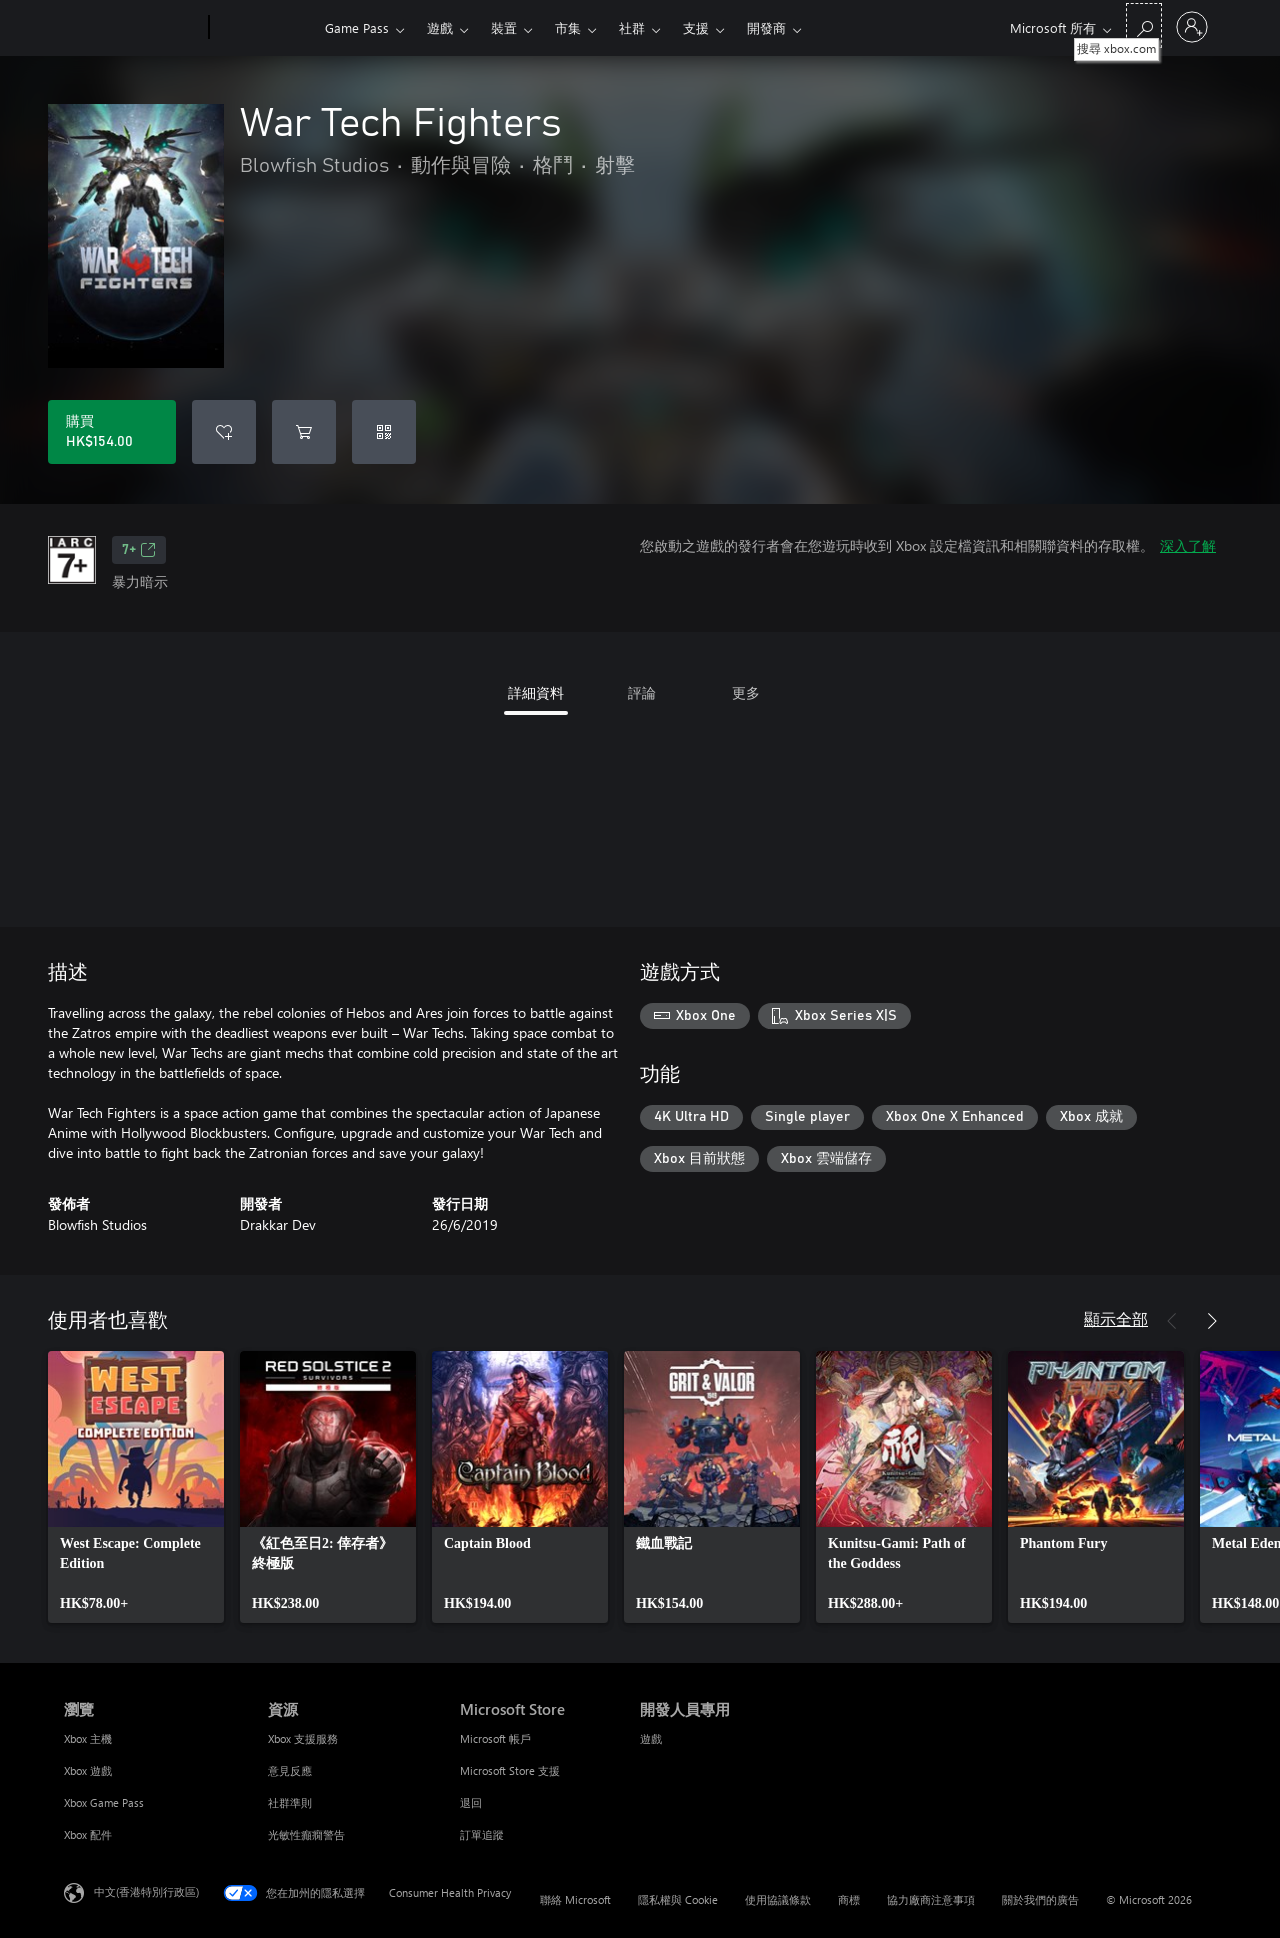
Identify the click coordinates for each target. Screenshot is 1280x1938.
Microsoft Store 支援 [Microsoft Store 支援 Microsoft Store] (510, 1770)
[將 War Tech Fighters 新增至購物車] (304, 432)
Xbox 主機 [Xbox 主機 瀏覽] (88, 1738)
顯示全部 (1116, 1318)
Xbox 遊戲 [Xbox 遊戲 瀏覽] (88, 1770)
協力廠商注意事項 (931, 1899)
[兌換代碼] (384, 432)
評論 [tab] (642, 692)
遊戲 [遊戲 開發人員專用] (651, 1738)
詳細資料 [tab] (536, 692)
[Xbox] (264, 28)
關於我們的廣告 (1040, 1899)
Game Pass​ (357, 27)
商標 (849, 1899)
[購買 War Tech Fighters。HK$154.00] (112, 432)
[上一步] (1172, 1321)
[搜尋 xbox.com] (1144, 25)
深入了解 (1188, 545)
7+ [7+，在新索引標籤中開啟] (139, 550)
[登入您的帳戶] (1192, 27)
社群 (632, 27)
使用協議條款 (778, 1899)
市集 (568, 27)
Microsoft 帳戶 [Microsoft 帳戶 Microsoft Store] (495, 1738)
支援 (696, 27)
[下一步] (1212, 1321)
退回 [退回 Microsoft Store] (471, 1802)
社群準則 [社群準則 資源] (290, 1802)
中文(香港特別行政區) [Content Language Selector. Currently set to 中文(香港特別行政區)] (146, 1891)
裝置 (504, 27)
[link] (136, 1487)
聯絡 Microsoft (575, 1899)
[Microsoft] (132, 28)
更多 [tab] (746, 692)
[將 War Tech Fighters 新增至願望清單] (224, 432)
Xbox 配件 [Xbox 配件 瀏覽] (88, 1834)
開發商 (766, 27)
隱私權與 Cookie (678, 1899)
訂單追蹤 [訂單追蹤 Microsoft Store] (482, 1834)
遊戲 (440, 27)
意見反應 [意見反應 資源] (290, 1770)
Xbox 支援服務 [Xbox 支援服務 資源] (303, 1738)
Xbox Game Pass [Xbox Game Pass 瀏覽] (104, 1802)
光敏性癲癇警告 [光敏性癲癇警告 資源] (306, 1834)
